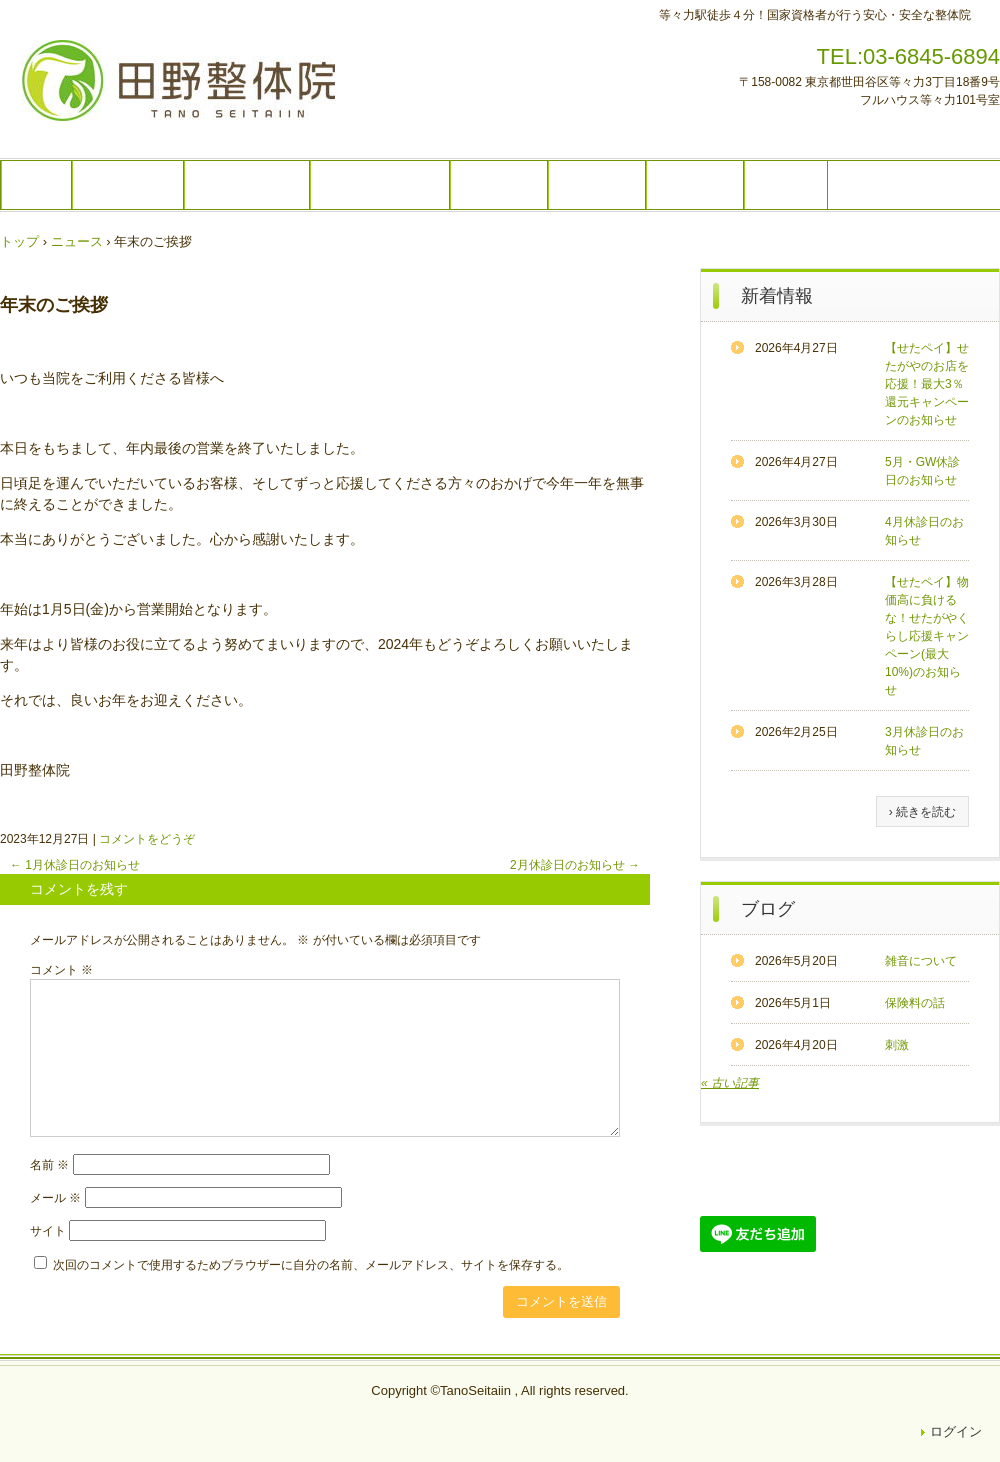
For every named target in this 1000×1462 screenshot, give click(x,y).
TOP (36, 185)
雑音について (921, 961)
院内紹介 (499, 185)
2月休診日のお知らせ (575, 865)
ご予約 (786, 185)
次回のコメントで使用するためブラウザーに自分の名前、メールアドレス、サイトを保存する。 (311, 1265)
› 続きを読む (922, 812)
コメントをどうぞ (147, 839)
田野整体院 (196, 89)
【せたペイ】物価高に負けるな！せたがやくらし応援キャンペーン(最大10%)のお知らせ (927, 636)
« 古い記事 (730, 1083)
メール (55, 1198)
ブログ (768, 909)
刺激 (897, 1045)
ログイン (956, 1431)
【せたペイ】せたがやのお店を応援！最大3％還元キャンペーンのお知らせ (927, 384)
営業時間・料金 (380, 185)
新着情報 (777, 296)
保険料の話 (915, 1003)
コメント (61, 970)
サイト (48, 1231)
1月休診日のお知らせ (75, 865)
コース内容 (128, 185)
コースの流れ (247, 185)
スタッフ (597, 185)
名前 (49, 1165)
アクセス (695, 185)
